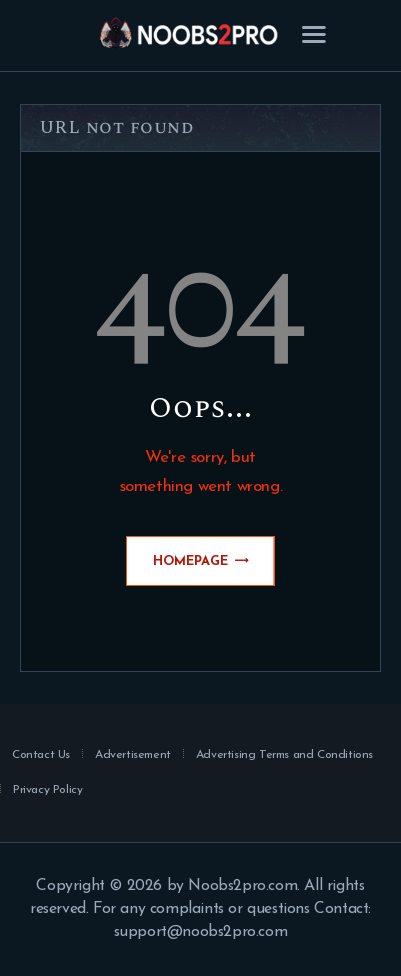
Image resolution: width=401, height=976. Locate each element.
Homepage (190, 561)
